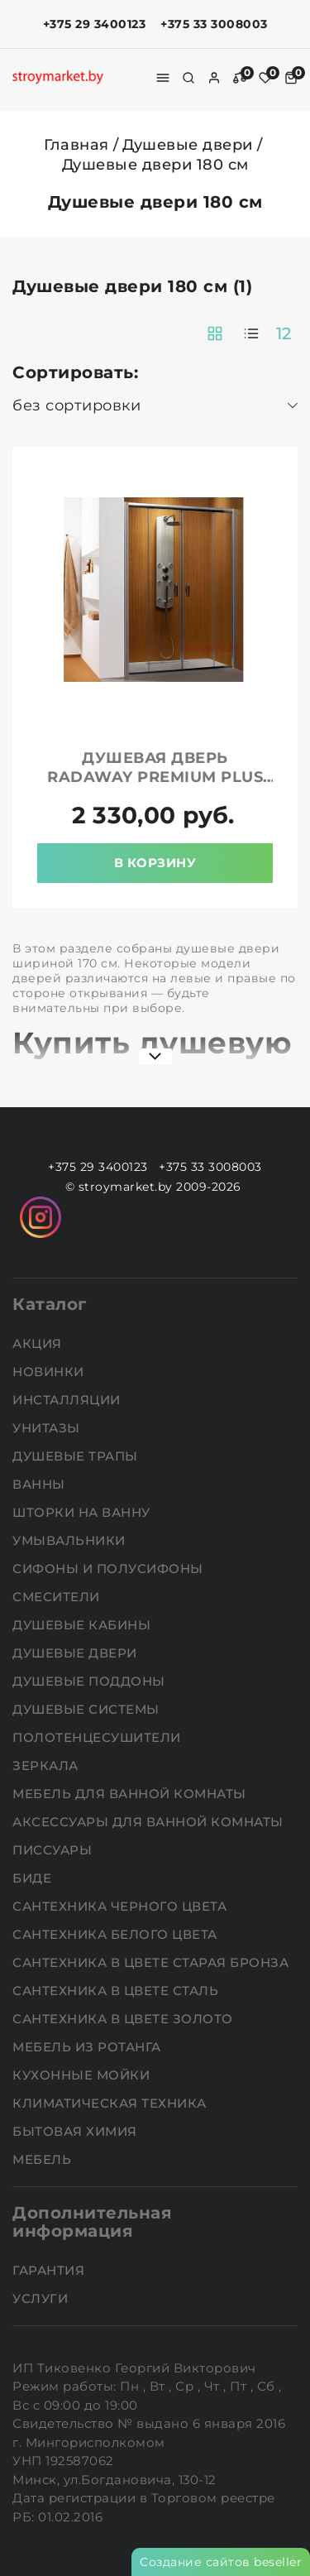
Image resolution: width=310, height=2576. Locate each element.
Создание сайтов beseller (221, 2561)
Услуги (42, 2298)
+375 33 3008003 (214, 24)
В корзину (155, 863)
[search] (188, 77)
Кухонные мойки (83, 2075)
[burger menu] (162, 77)
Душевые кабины (83, 1625)
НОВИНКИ (50, 1371)
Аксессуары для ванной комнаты (149, 1822)
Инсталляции (68, 1400)
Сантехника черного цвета (121, 1906)
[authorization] (214, 77)
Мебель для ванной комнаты (131, 1793)
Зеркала (47, 1765)
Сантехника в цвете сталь (117, 1990)
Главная (76, 145)
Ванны (40, 1484)
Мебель (43, 2159)
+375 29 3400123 (94, 24)
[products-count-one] (251, 333)
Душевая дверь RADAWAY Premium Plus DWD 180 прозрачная (155, 777)
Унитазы (47, 1428)
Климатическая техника (111, 2103)
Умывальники (70, 1540)
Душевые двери (187, 145)
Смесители (57, 1597)
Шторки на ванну (83, 1512)
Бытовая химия (76, 2131)
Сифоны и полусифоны (109, 1568)
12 (284, 333)
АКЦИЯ (38, 1343)
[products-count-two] (215, 333)
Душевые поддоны (90, 1681)
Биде (33, 1878)
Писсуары (54, 1850)
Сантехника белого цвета (116, 1934)
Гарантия (50, 2270)
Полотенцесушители (98, 1737)
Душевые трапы (76, 1456)
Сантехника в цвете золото (124, 2019)
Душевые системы (87, 1709)
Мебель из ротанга (88, 2047)
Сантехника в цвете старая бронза (152, 1962)
